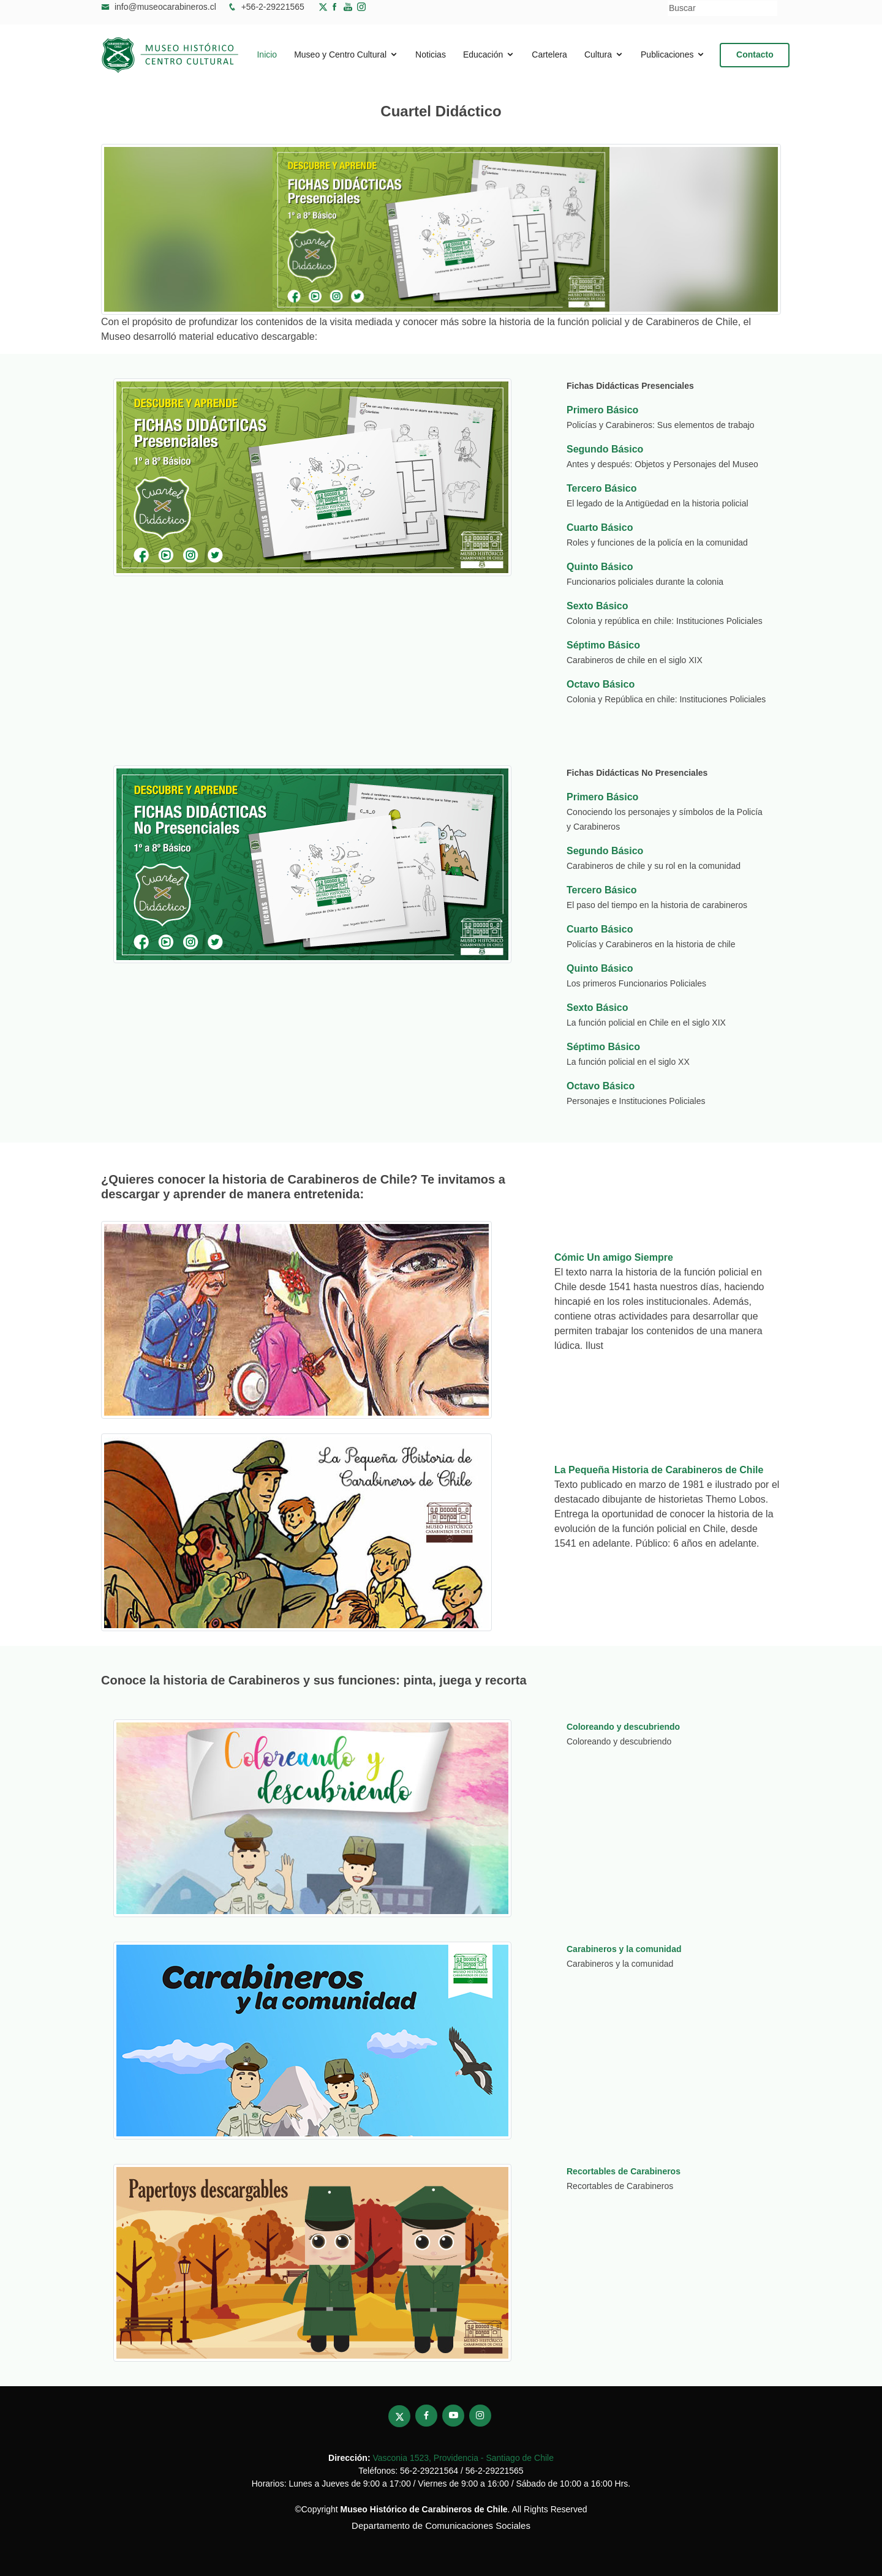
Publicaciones (667, 55)
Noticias (430, 55)
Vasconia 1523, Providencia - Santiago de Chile (462, 2458)
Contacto (755, 54)
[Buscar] (722, 8)
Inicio (267, 55)
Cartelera (549, 55)
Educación (483, 55)
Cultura (598, 55)
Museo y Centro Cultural (340, 55)
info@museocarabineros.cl (165, 7)
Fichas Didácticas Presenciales (630, 386)
